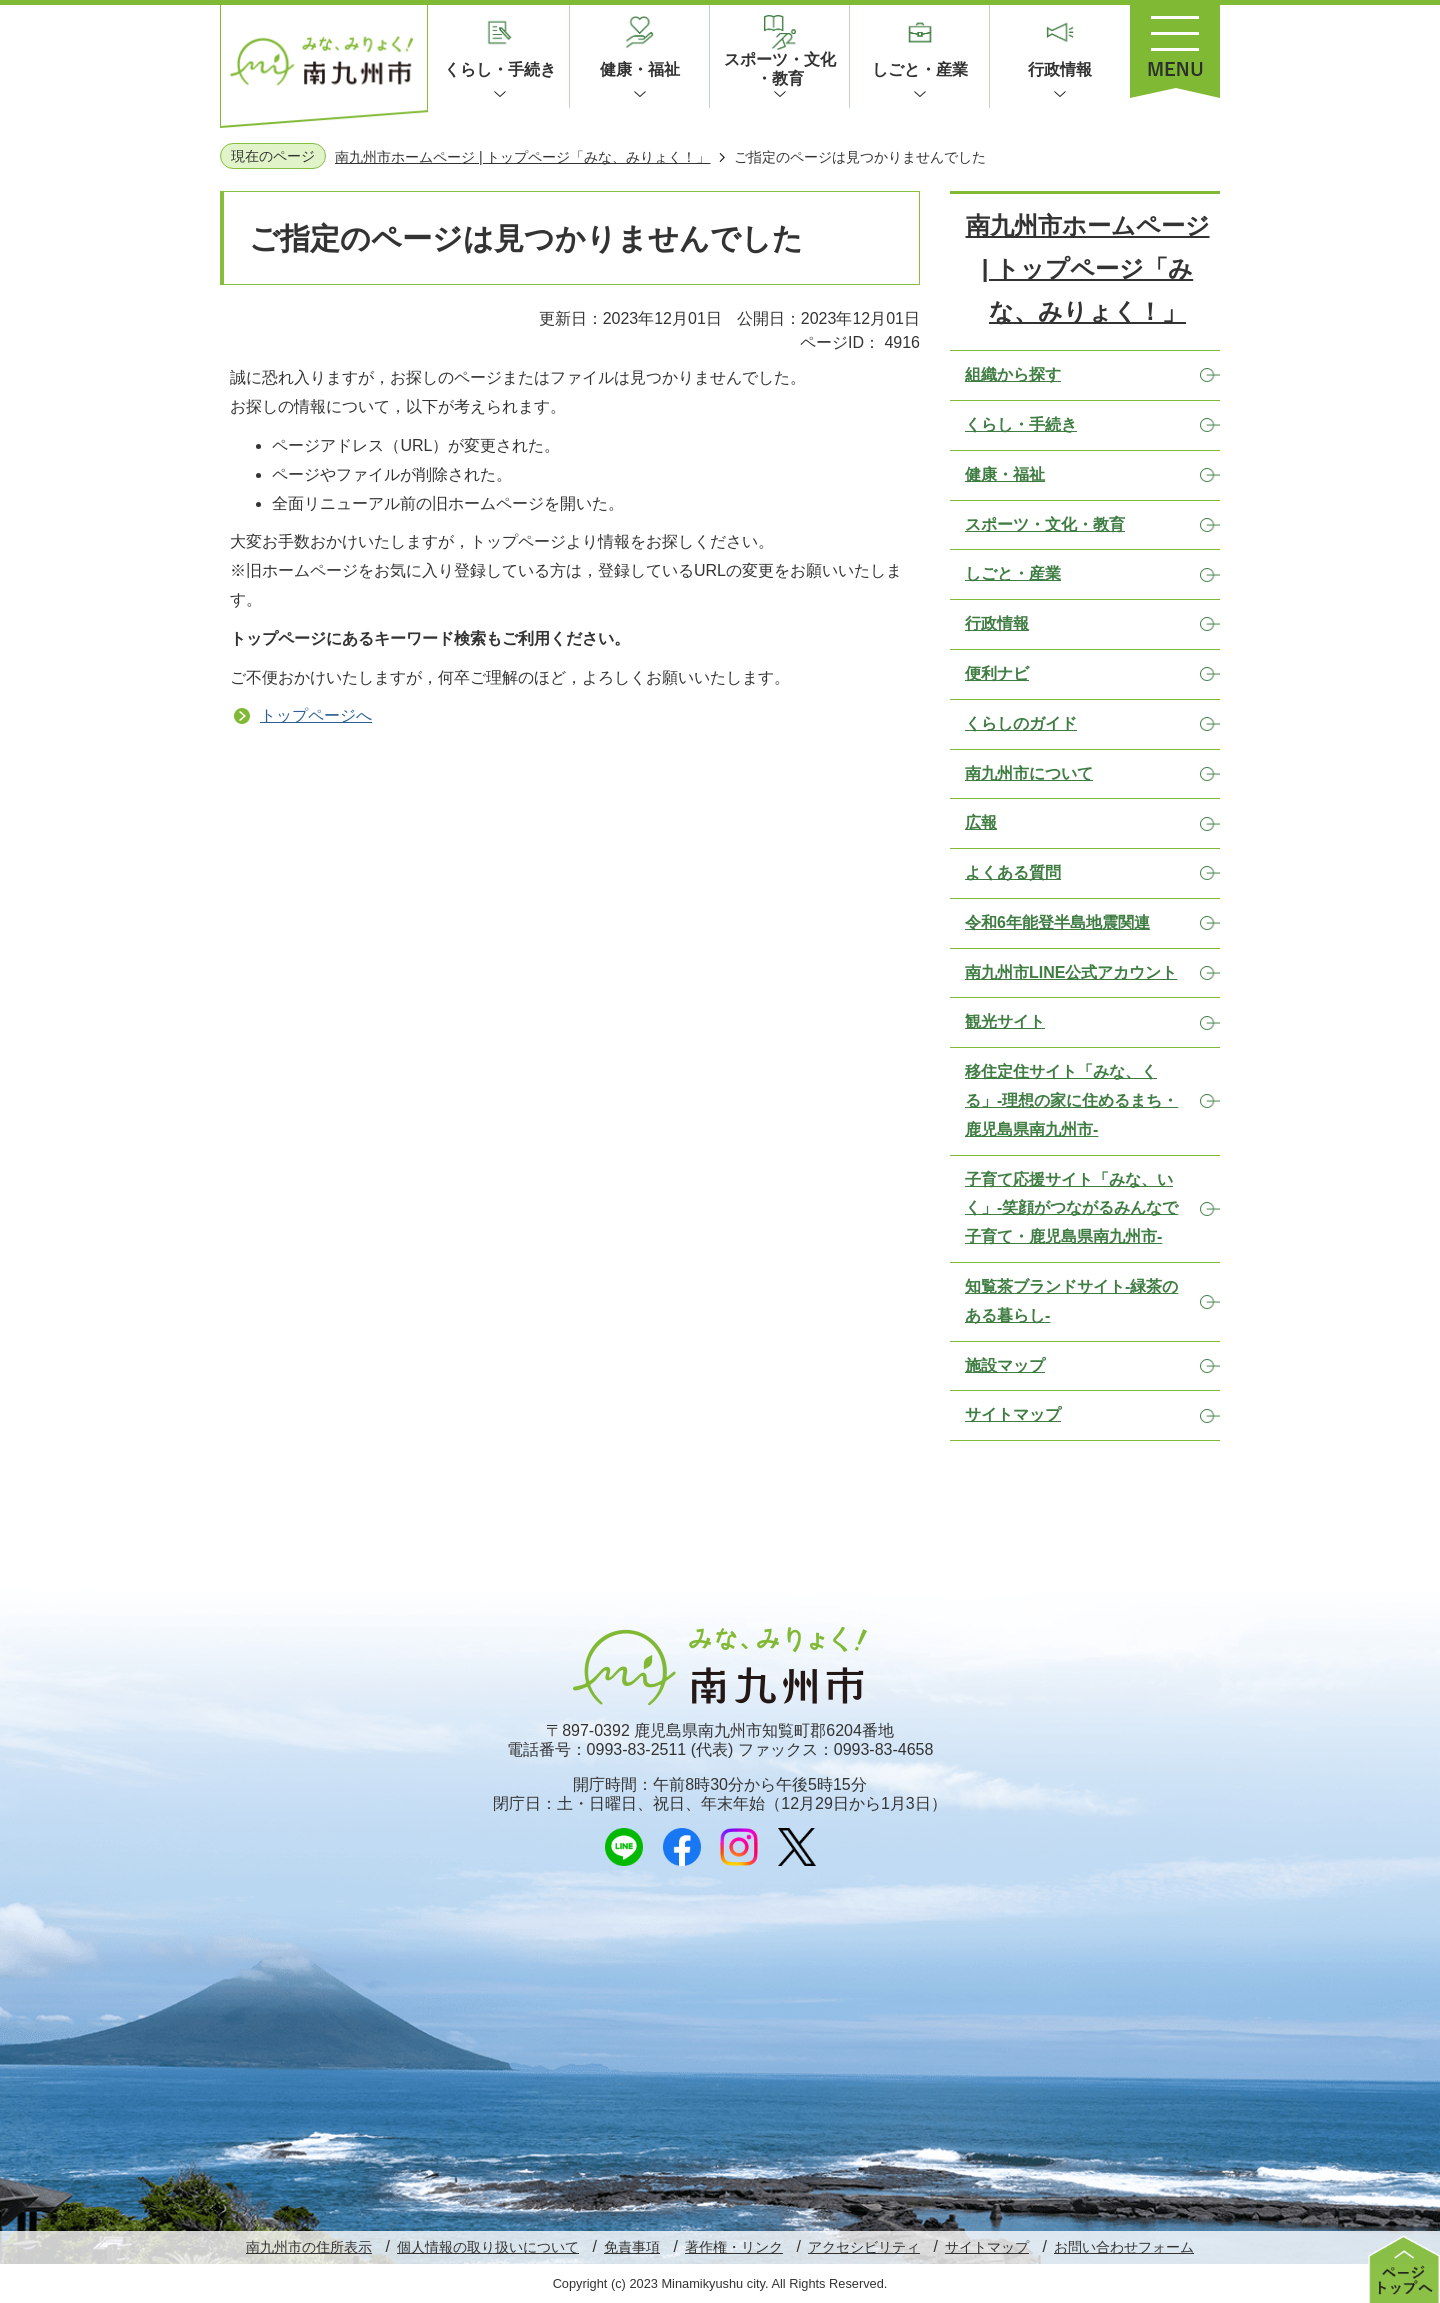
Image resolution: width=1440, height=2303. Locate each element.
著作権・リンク (734, 2247)
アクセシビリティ (864, 2247)
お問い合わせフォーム (1124, 2247)
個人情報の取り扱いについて (488, 2247)
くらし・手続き (500, 69)
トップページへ (316, 715)
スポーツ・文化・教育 (780, 69)
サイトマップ (987, 2247)
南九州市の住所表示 (309, 2247)
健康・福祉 (640, 69)
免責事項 (632, 2247)
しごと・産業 (920, 69)
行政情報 (1060, 69)
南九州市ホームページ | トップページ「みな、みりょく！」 (522, 157)
